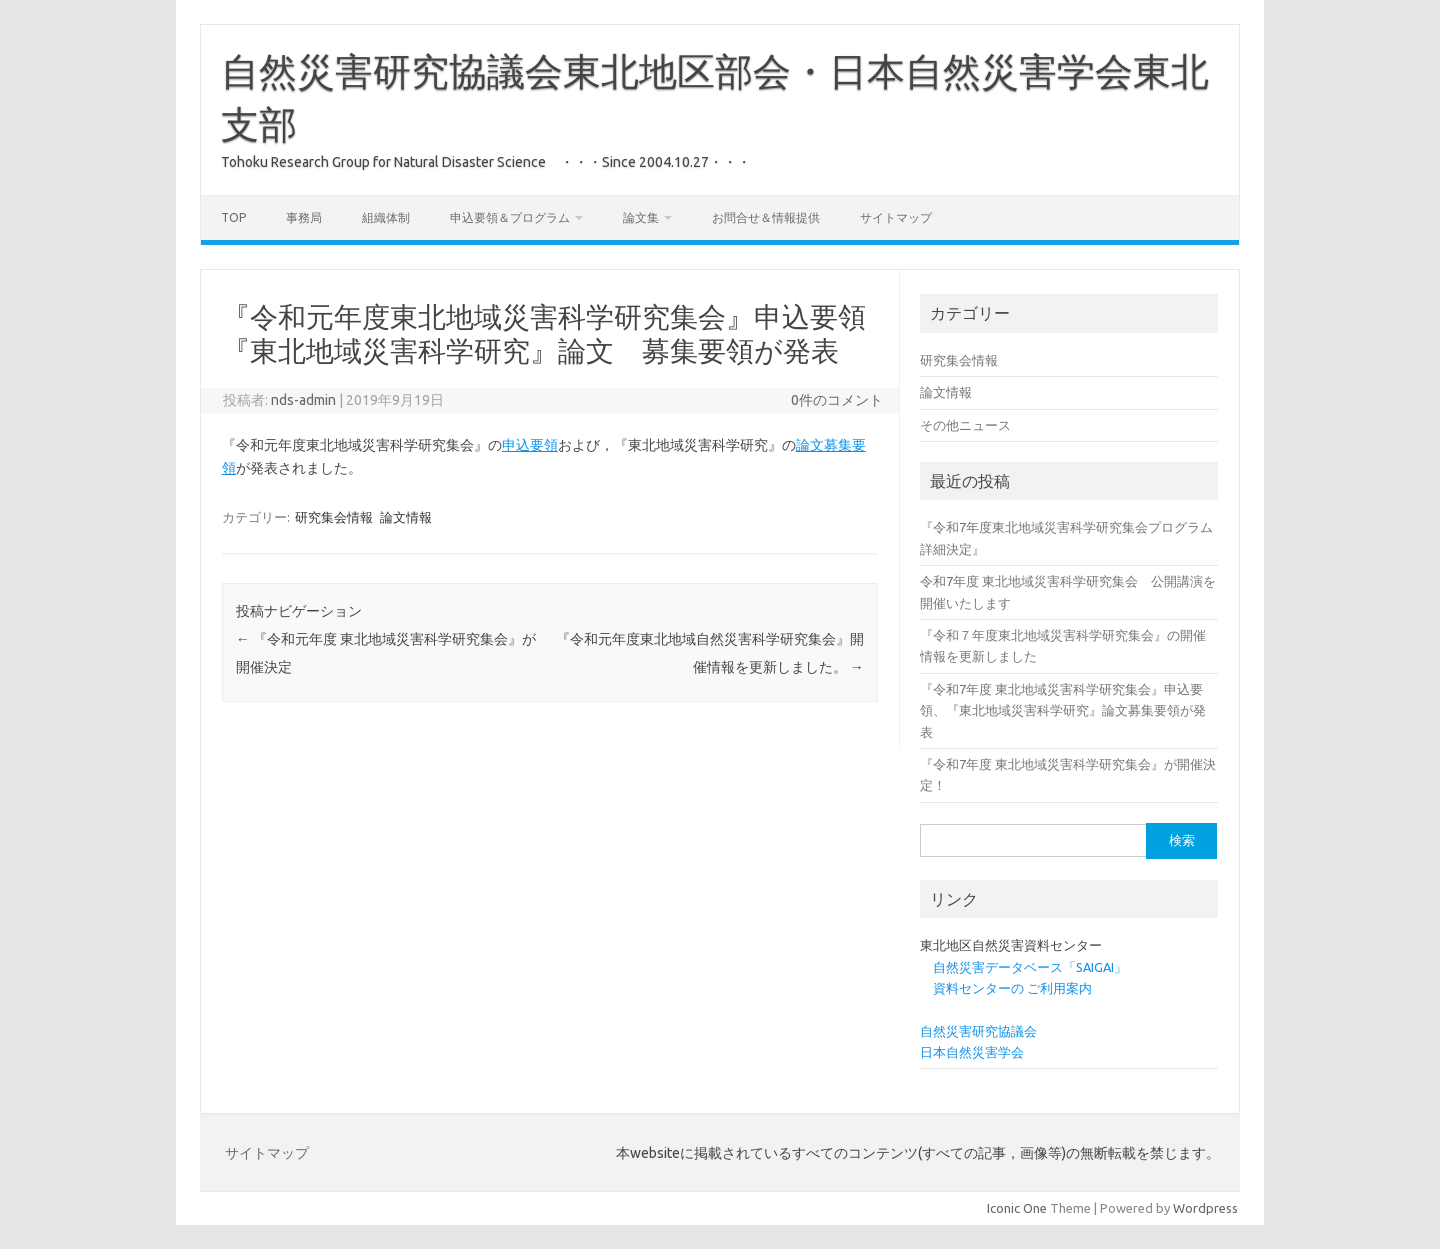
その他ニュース (965, 425)
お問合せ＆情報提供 (766, 217)
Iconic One (1017, 1208)
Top (233, 217)
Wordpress (1205, 1208)
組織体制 (386, 217)
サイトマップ (896, 217)
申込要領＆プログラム (510, 217)
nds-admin (303, 400)
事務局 (304, 217)
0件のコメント (837, 400)
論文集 (641, 217)
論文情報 (406, 517)
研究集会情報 (334, 517)
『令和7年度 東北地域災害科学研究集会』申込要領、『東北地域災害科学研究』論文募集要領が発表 (1063, 710)
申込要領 (530, 445)
